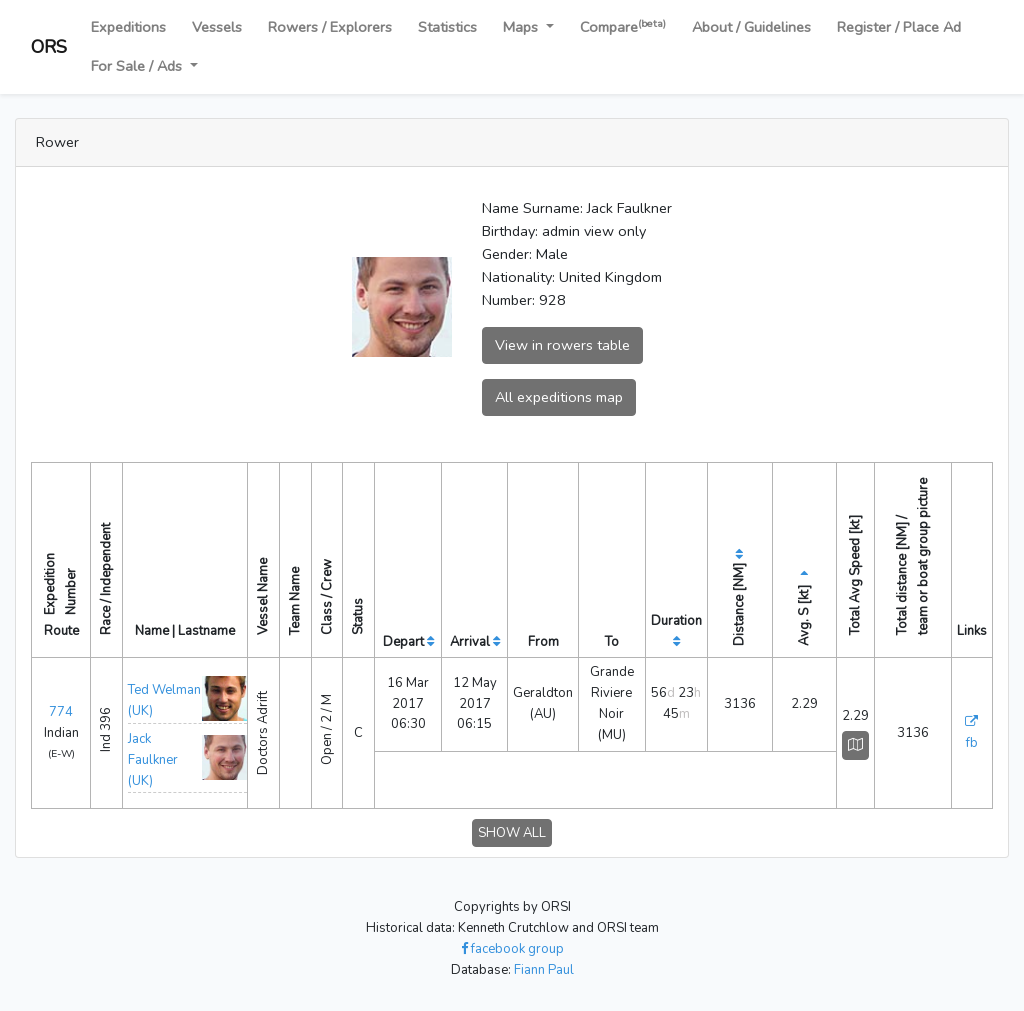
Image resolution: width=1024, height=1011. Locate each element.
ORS (49, 47)
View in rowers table (562, 345)
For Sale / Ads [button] (138, 66)
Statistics (447, 27)
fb (972, 743)
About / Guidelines (751, 27)
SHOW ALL (512, 833)
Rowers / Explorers (330, 27)
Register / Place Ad (899, 27)
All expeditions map (559, 397)
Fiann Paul (544, 970)
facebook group (512, 949)
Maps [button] (522, 27)
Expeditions (128, 27)
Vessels (217, 27)
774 (61, 712)
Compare (623, 26)
